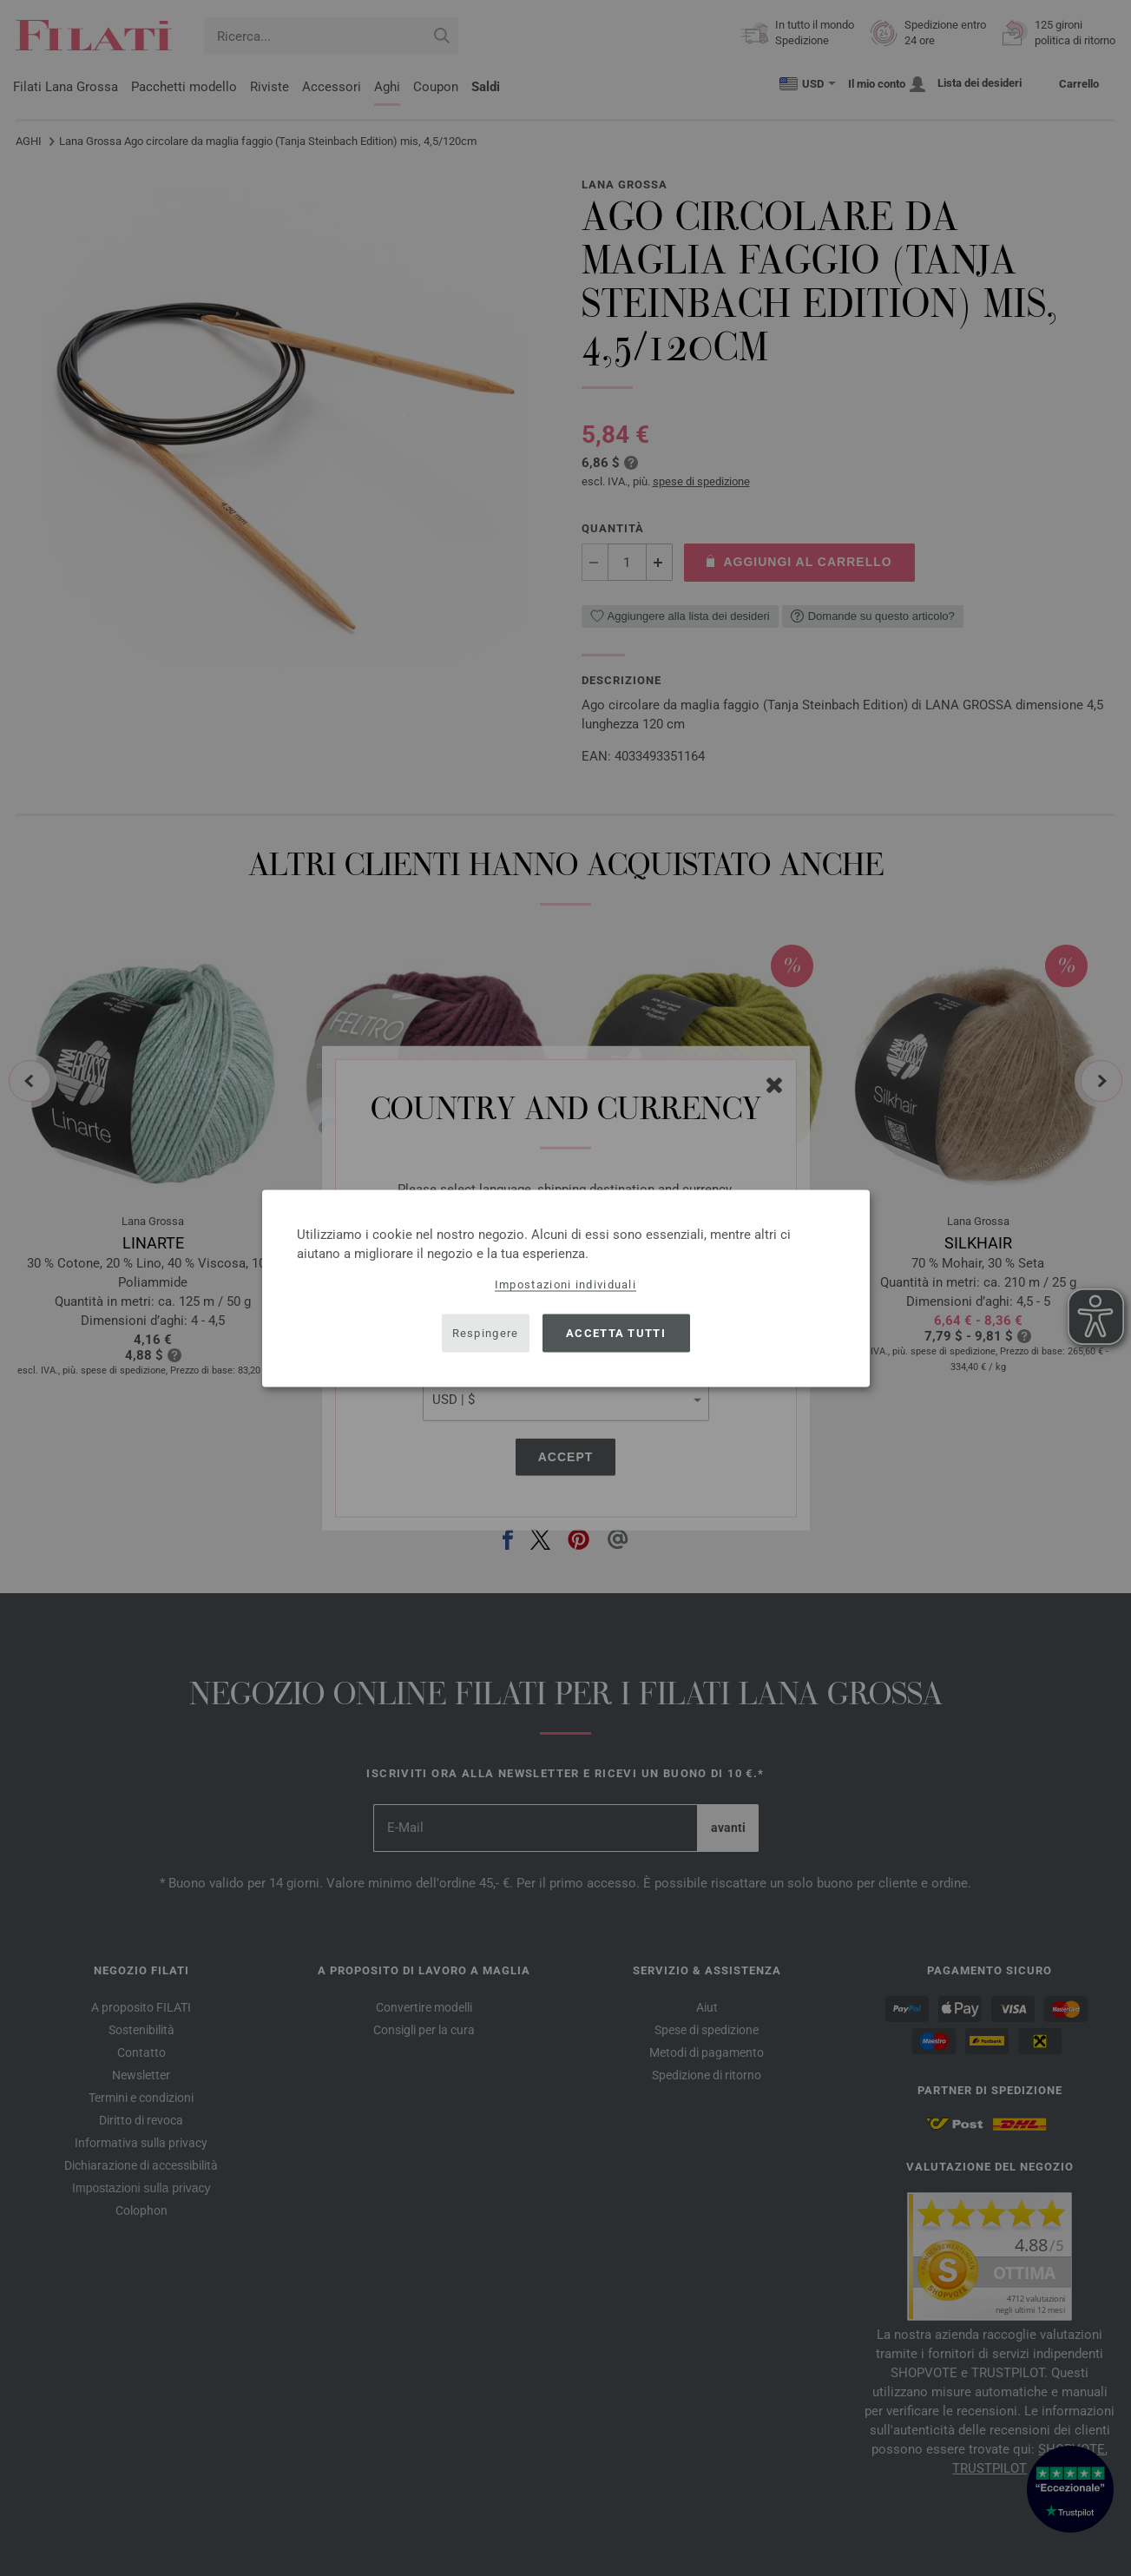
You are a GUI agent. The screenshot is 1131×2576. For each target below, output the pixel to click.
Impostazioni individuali (565, 1283)
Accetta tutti (616, 1333)
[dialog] (566, 1288)
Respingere (485, 1333)
